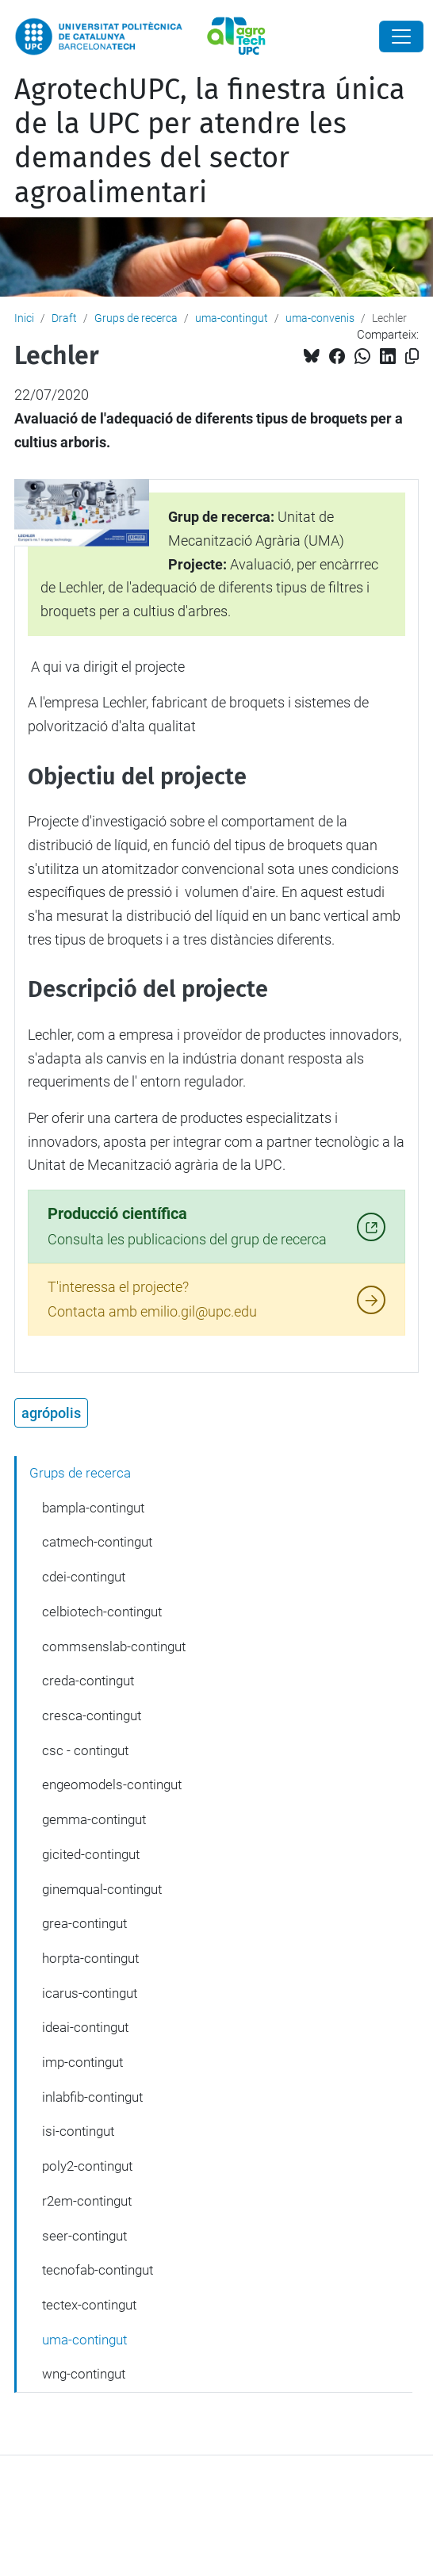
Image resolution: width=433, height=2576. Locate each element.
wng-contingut (83, 2374)
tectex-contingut (89, 2305)
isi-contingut (78, 2131)
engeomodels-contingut (112, 1784)
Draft (64, 318)
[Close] (401, 36)
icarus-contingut (89, 1993)
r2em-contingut (87, 2201)
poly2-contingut (87, 2166)
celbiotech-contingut (102, 1612)
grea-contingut (84, 1923)
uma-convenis (319, 318)
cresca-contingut (91, 1715)
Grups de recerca (136, 318)
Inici (24, 318)
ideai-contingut (85, 2027)
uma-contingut (231, 318)
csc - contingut (85, 1750)
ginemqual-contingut (102, 1889)
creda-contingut (88, 1681)
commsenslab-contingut (114, 1646)
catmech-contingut (97, 1542)
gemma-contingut (94, 1819)
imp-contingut (82, 2062)
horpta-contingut (90, 1958)
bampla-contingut (93, 1508)
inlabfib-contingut (92, 2097)
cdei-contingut (83, 1577)
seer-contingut (84, 2236)
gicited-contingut (91, 1854)
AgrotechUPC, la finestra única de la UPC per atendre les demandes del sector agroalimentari (209, 141)
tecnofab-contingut (97, 2270)
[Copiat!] (412, 356)
